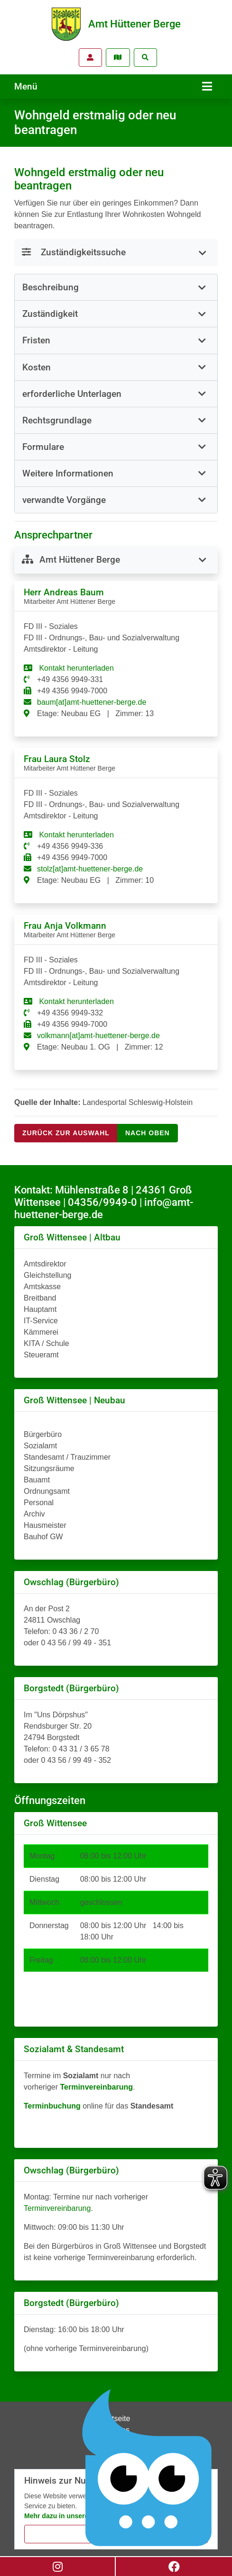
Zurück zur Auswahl (66, 1133)
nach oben (147, 1133)
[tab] (116, 287)
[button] (116, 287)
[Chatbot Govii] (147, 2468)
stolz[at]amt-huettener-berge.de (90, 869)
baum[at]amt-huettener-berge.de (91, 702)
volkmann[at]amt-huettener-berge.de (98, 1036)
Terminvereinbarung (57, 2208)
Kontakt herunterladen (75, 668)
